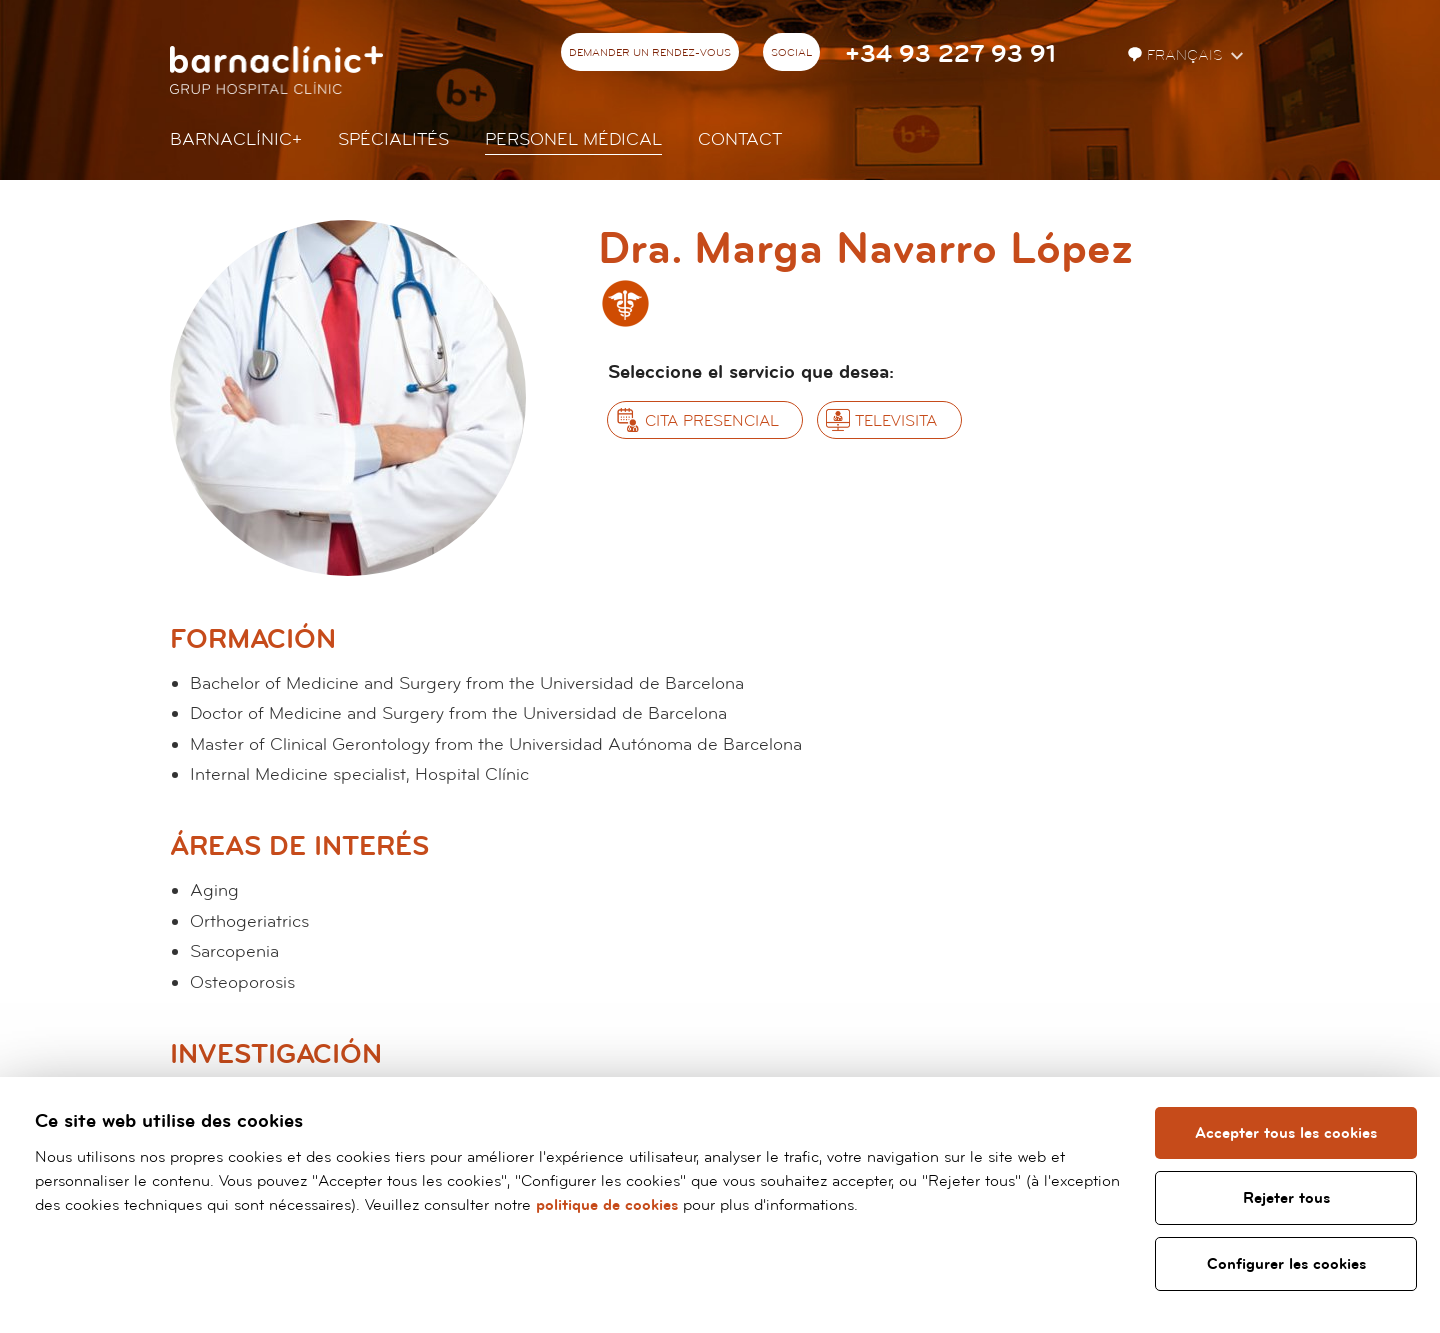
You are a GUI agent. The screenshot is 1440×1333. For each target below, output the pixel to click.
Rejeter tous (1286, 1198)
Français (1177, 55)
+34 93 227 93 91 (950, 54)
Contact (740, 139)
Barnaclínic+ (236, 139)
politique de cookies (607, 1205)
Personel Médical (573, 139)
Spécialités (393, 139)
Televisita (896, 421)
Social (791, 53)
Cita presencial (712, 421)
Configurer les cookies (1286, 1264)
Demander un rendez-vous (650, 53)
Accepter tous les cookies (1286, 1133)
